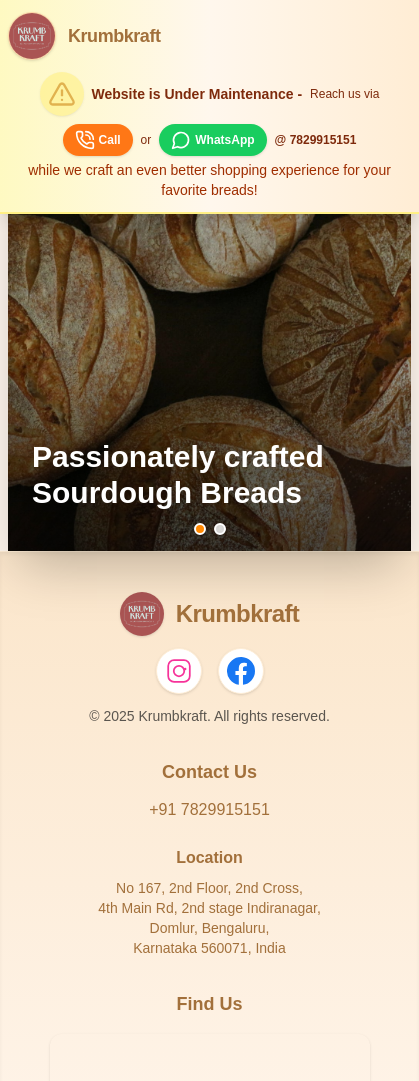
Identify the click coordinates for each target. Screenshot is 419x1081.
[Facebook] (241, 671)
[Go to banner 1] (200, 529)
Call (98, 140)
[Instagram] (179, 671)
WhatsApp (212, 140)
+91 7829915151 (209, 809)
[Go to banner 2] (220, 529)
